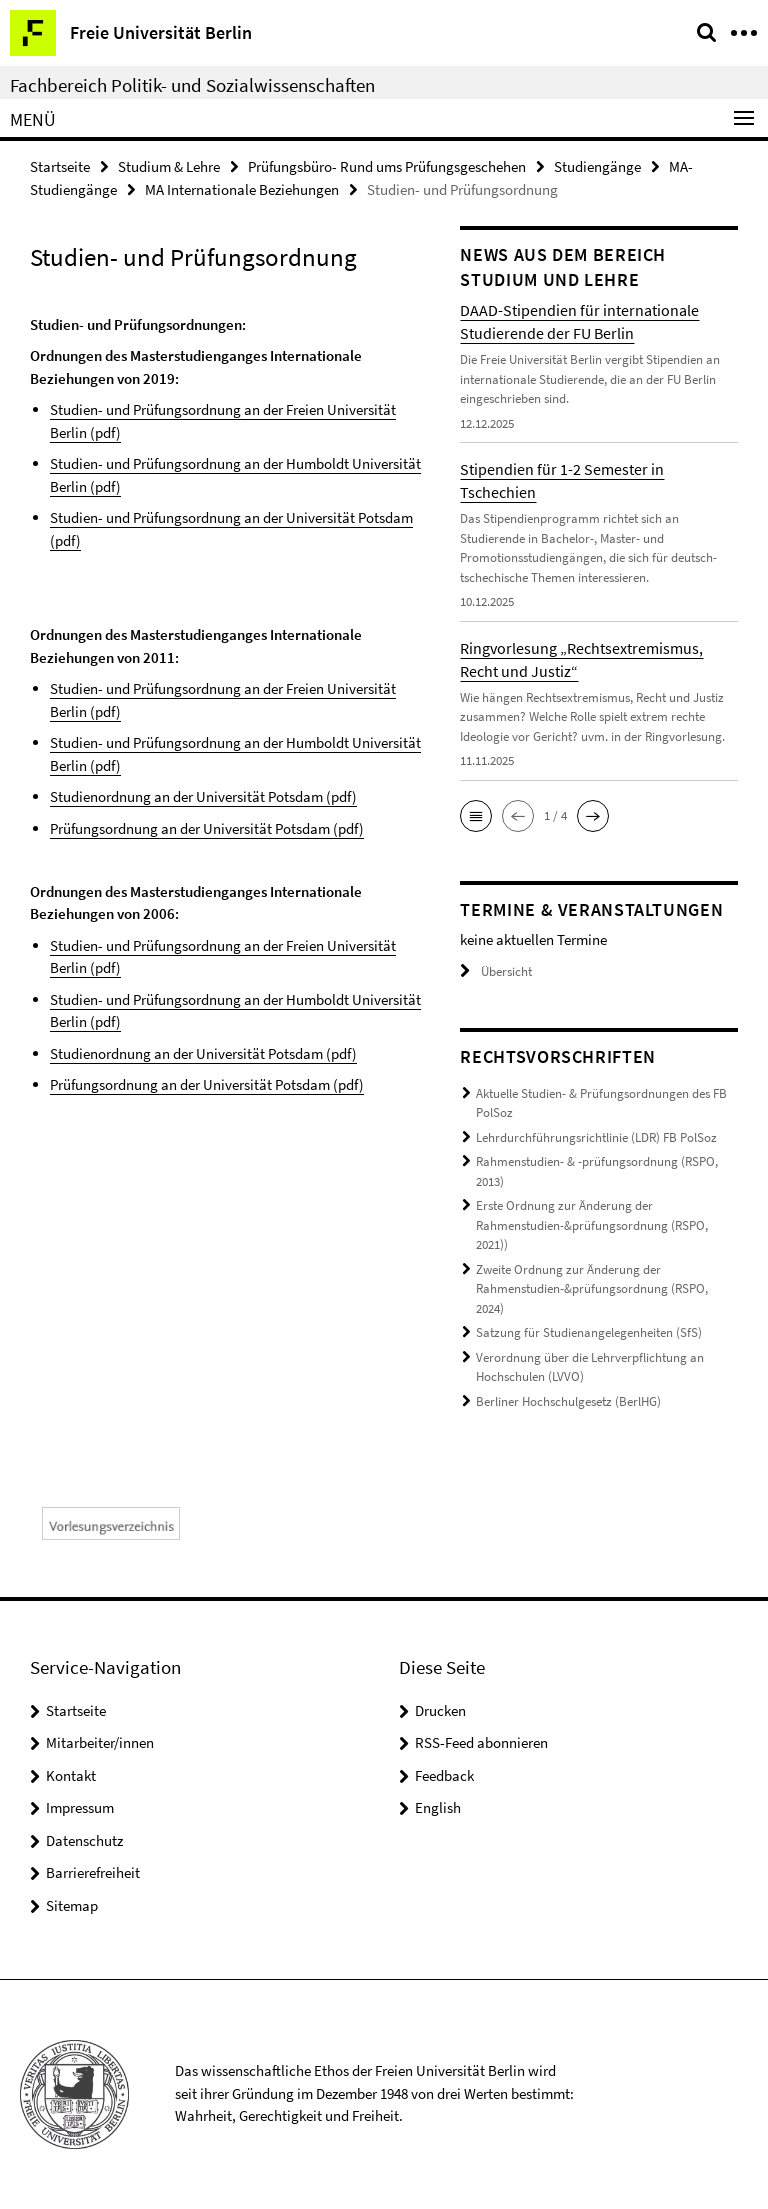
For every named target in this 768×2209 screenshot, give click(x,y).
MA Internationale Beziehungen (242, 189)
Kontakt (71, 1775)
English (438, 1807)
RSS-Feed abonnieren (481, 1742)
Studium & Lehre (169, 166)
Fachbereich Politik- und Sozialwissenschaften (192, 85)
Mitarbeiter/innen (100, 1742)
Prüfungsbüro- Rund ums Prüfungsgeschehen (387, 166)
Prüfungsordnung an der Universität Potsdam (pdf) (207, 828)
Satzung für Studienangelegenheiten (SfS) (589, 1332)
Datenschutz (84, 1840)
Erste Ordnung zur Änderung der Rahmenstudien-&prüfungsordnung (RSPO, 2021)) (592, 1225)
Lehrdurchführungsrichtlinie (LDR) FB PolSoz (596, 1137)
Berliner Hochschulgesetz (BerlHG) (568, 1401)
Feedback (444, 1775)
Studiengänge (597, 166)
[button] (476, 816)
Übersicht (496, 971)
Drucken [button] (440, 1710)
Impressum (80, 1807)
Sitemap (72, 1905)
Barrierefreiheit (93, 1872)
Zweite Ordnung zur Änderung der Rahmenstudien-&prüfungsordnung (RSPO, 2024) (592, 1289)
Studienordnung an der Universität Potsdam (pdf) (203, 796)
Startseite (60, 166)
